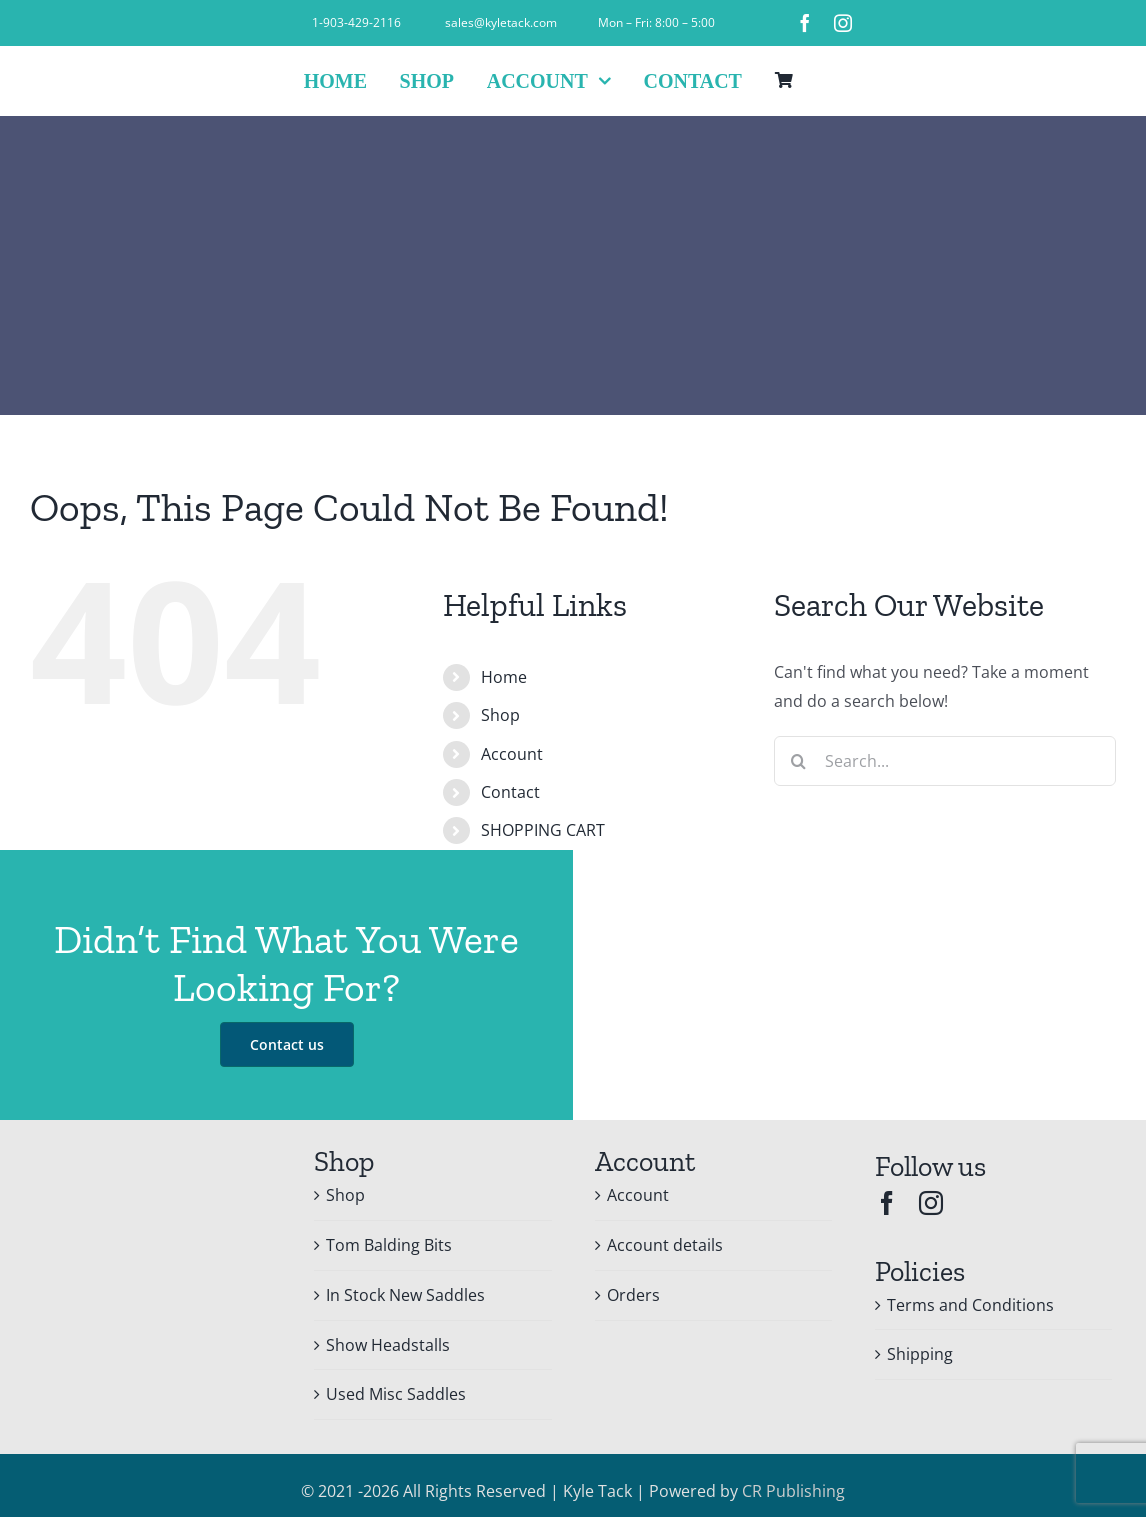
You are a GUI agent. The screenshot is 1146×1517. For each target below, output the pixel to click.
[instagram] (843, 23)
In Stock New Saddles (405, 1295)
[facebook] (805, 23)
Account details (665, 1245)
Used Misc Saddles (396, 1394)
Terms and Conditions (970, 1305)
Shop (500, 715)
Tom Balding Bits (389, 1245)
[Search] (799, 761)
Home (504, 677)
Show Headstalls (388, 1345)
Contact (510, 792)
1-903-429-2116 (356, 22)
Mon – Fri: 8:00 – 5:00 (656, 22)
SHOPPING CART (543, 830)
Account (512, 754)
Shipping (920, 1354)
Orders (633, 1295)
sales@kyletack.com (501, 22)
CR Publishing (793, 1491)
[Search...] (945, 761)
